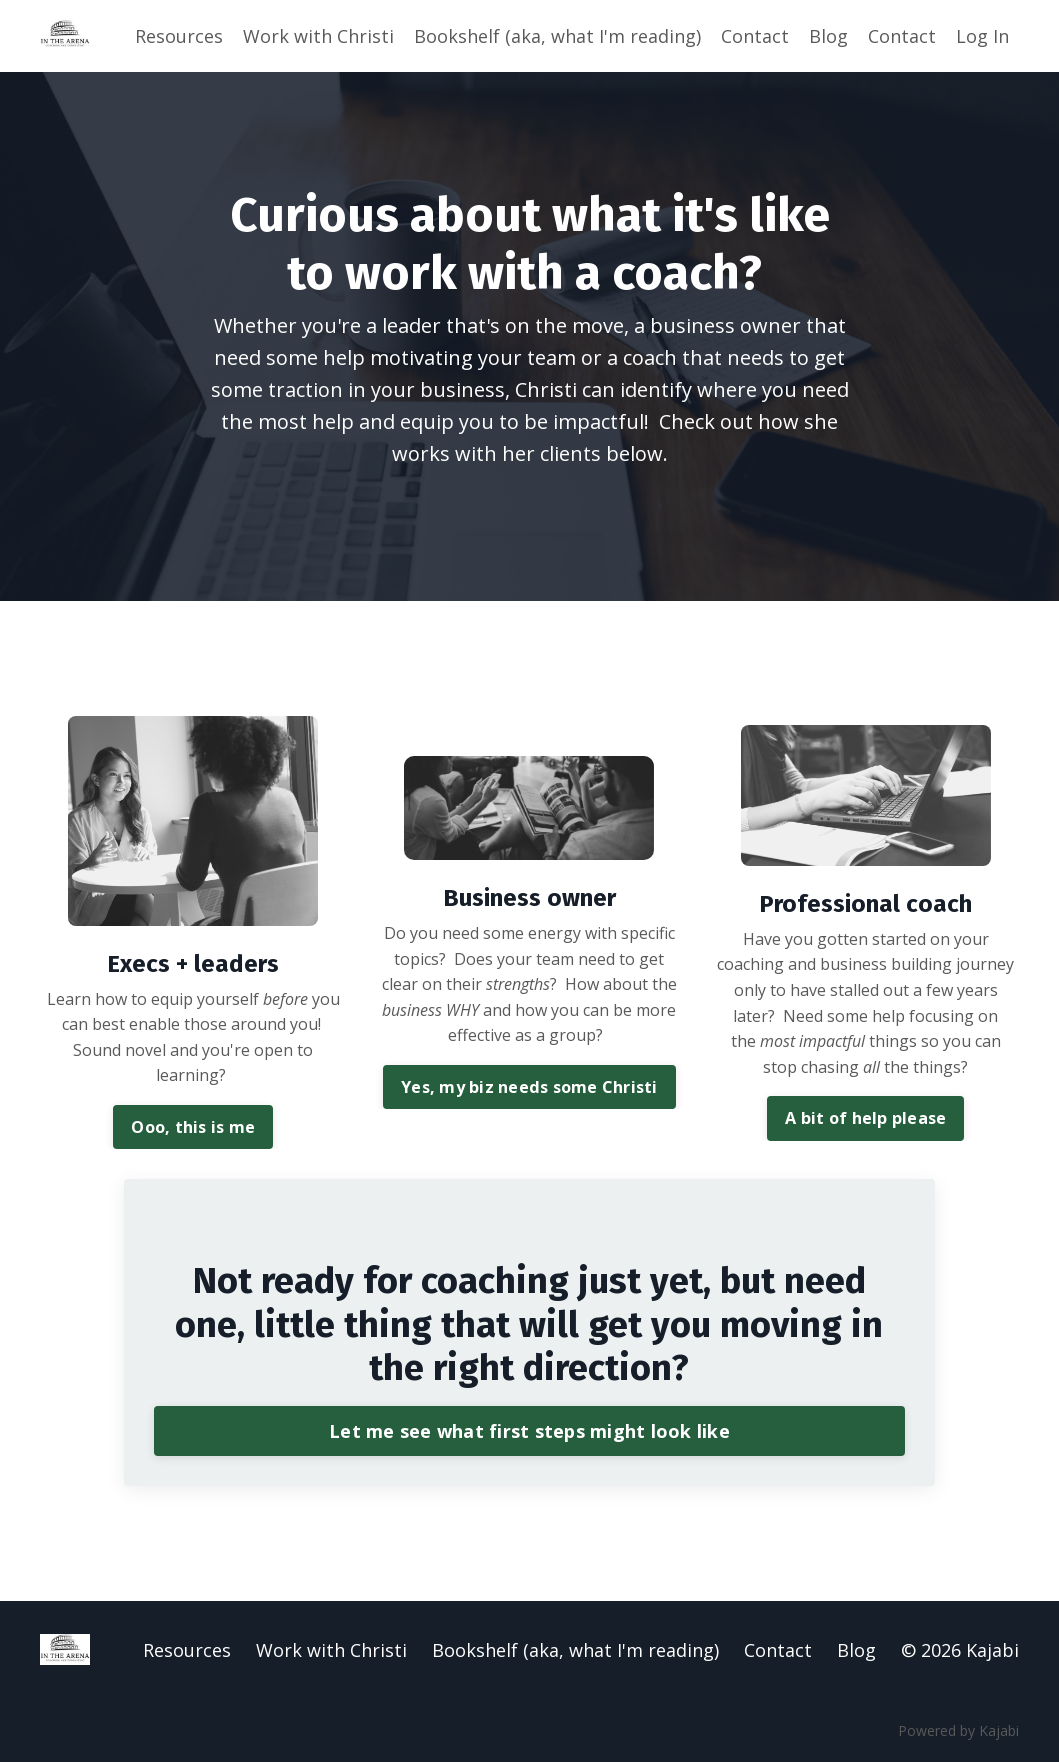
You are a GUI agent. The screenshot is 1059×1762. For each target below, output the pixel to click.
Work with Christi (318, 36)
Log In (982, 36)
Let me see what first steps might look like (529, 1431)
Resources (179, 36)
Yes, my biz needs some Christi (529, 1087)
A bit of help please (865, 1118)
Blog (828, 36)
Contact (755, 36)
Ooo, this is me (193, 1127)
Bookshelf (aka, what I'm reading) (557, 36)
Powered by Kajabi (958, 1730)
